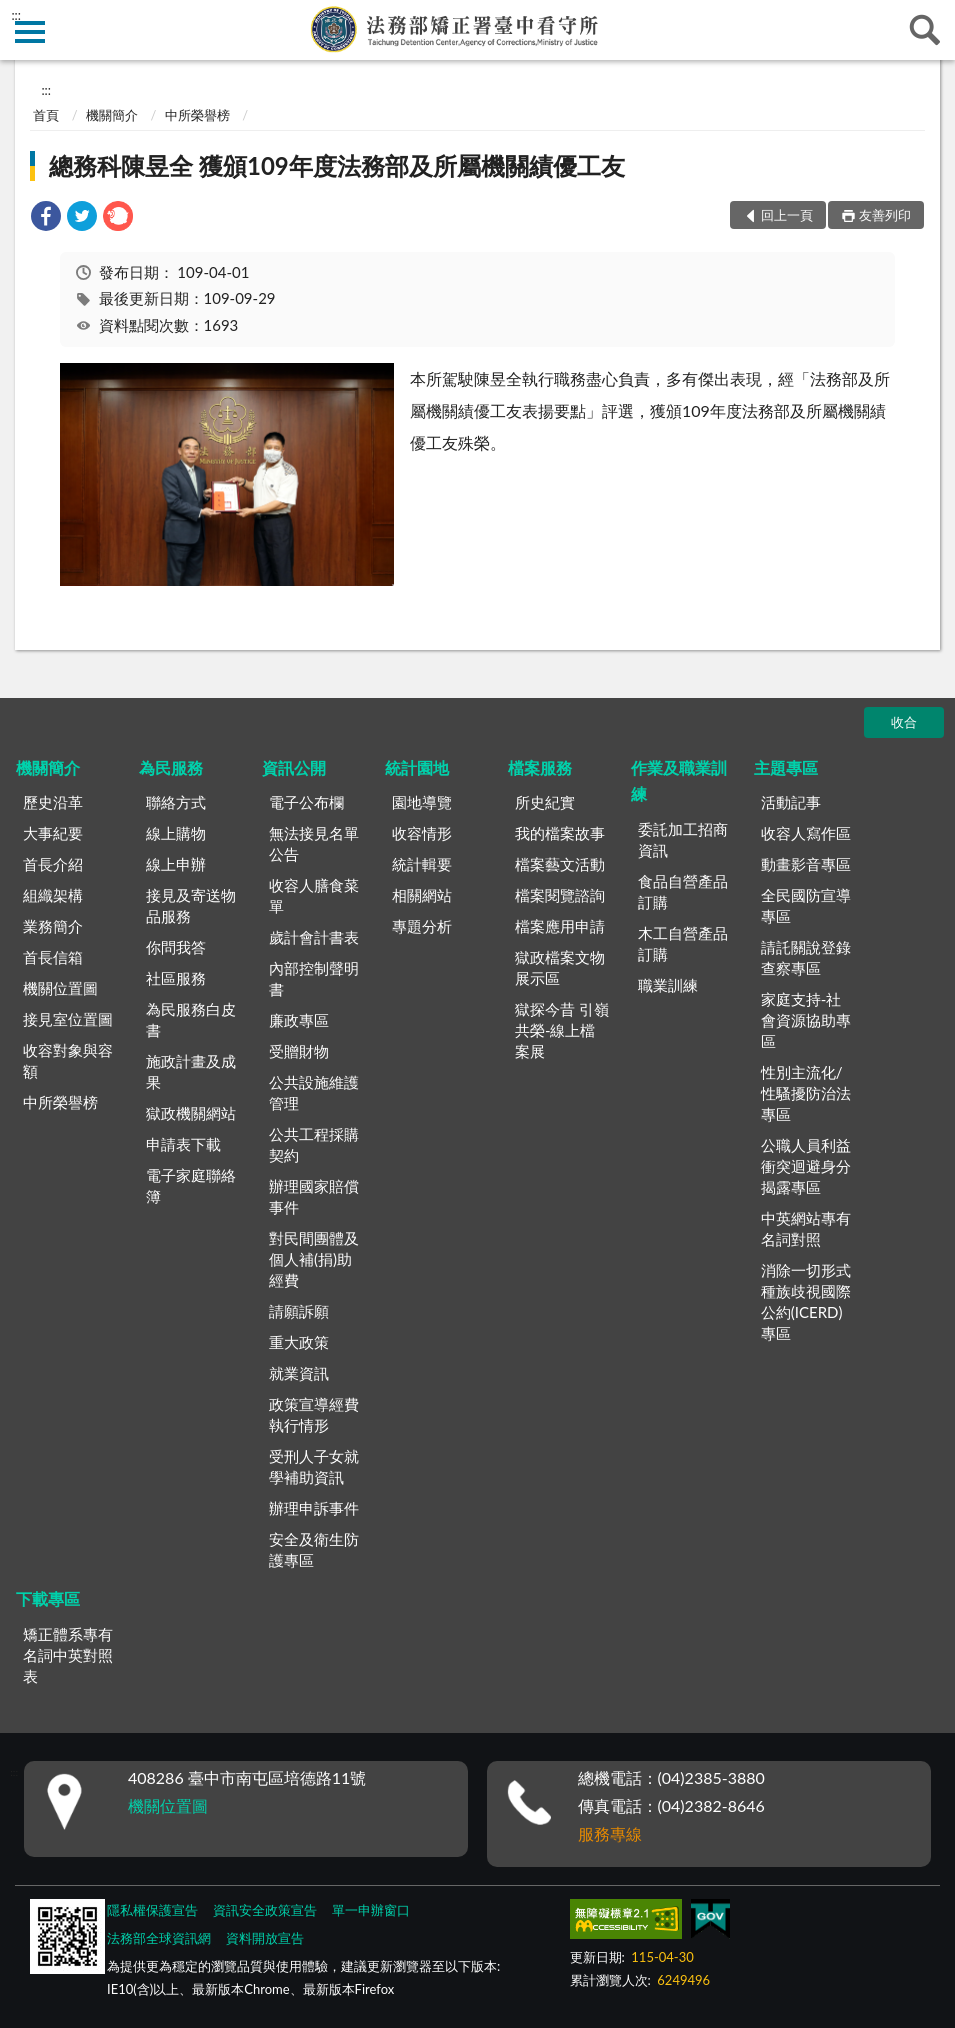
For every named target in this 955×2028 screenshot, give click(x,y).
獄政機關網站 (191, 1113)
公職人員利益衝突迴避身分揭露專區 (806, 1166)
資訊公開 (294, 767)
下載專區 (48, 1598)
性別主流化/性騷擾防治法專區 (806, 1093)
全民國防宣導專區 (806, 905)
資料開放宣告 (265, 1938)
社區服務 (176, 978)
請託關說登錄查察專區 (806, 957)
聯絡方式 (176, 802)
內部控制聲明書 (314, 978)
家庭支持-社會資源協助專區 (806, 1020)
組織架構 (53, 895)
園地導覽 (422, 802)
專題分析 (422, 926)
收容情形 (422, 833)
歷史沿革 (53, 802)
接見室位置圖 (68, 1019)
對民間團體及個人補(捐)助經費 (314, 1259)
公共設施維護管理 (314, 1092)
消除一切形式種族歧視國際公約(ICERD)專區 (806, 1301)
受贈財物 (299, 1051)
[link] (46, 218)
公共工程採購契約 (314, 1144)
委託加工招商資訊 (683, 839)
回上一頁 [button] (787, 215)
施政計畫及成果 (191, 1071)
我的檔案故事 (560, 833)
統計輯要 (422, 864)
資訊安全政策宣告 (265, 1910)
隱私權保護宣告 (152, 1910)
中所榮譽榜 (197, 115)
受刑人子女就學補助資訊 (314, 1466)
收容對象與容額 (68, 1060)
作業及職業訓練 (679, 780)
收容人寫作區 (806, 833)
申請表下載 (183, 1144)
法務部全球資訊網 (159, 1938)
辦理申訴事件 (314, 1508)
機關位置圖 (60, 988)
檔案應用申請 (560, 926)
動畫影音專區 (806, 864)
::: (16, 15)
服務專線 (610, 1833)
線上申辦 (176, 864)
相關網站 (422, 895)
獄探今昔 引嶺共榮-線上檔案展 (562, 1030)
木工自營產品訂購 (683, 943)
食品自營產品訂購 (683, 891)
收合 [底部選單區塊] (904, 722)
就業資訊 (299, 1373)
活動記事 (791, 802)
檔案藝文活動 (560, 864)
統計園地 (417, 767)
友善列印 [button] (885, 215)
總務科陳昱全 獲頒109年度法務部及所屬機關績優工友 (337, 165)
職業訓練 (668, 985)
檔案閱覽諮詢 (560, 895)
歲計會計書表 (314, 937)
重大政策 (299, 1342)
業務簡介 (53, 926)
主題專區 (786, 767)
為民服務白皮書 (191, 1019)
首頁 (46, 115)
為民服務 (171, 767)
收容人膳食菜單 (314, 895)
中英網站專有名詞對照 (806, 1228)
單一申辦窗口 (371, 1910)
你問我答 (176, 947)
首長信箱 (53, 957)
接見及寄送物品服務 (191, 905)
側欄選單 (30, 32)
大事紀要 (53, 833)
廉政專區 (299, 1020)
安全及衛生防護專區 (314, 1549)
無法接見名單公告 (314, 843)
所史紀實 (545, 802)
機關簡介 (112, 115)
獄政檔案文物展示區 (560, 967)
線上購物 (176, 833)
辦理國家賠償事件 (314, 1196)
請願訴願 (299, 1311)
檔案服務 (540, 767)
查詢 (925, 30)
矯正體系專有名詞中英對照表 (68, 1655)
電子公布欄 (306, 802)
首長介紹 (53, 864)
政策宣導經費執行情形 (314, 1414)
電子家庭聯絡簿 (191, 1185)
